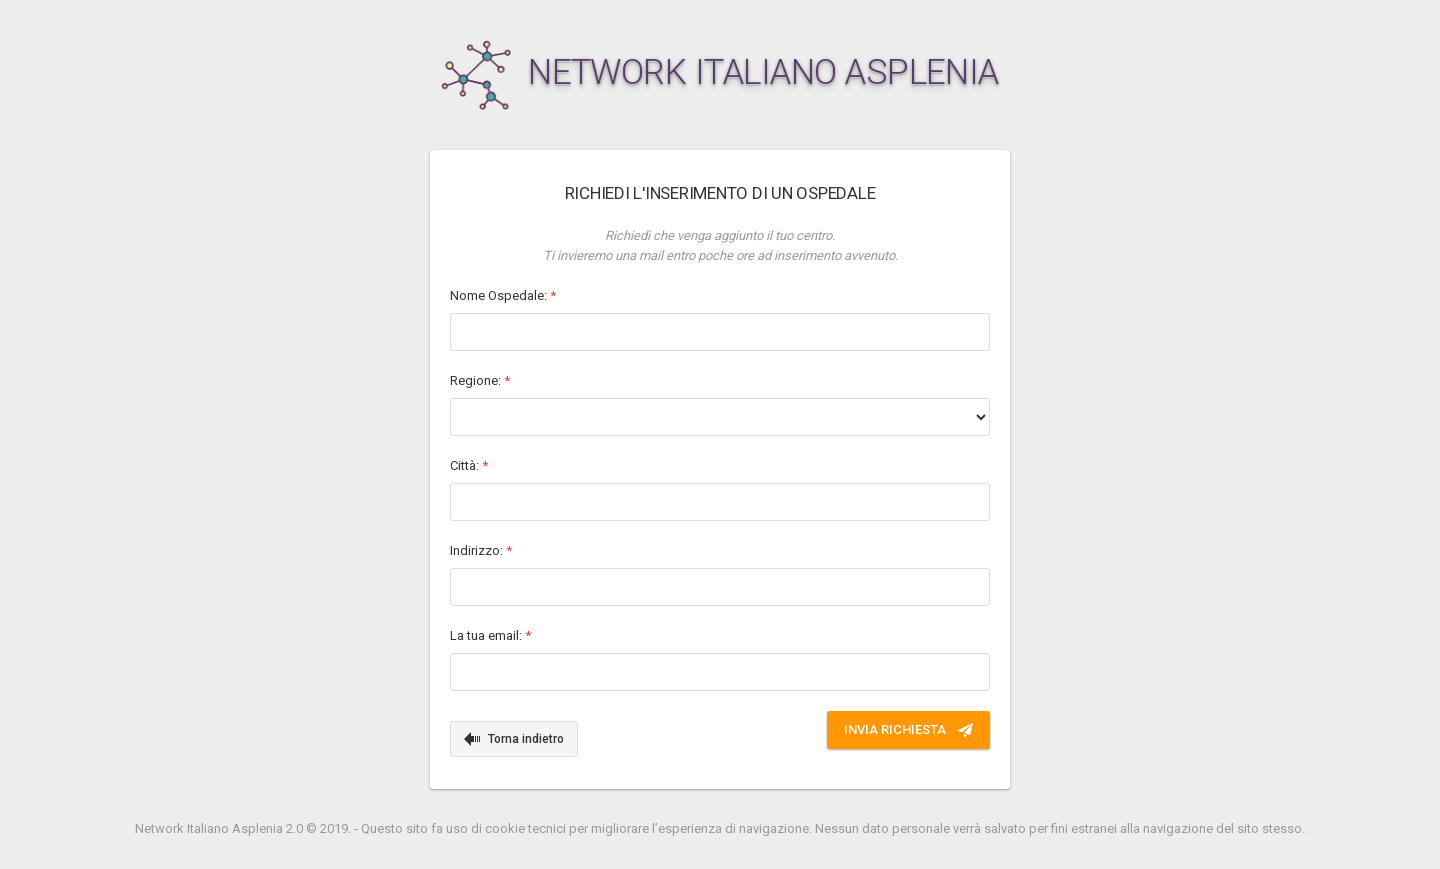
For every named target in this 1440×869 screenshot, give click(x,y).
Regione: (480, 380)
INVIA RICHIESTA (908, 730)
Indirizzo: (481, 550)
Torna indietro (514, 739)
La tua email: (490, 635)
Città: (469, 465)
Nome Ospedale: (503, 295)
